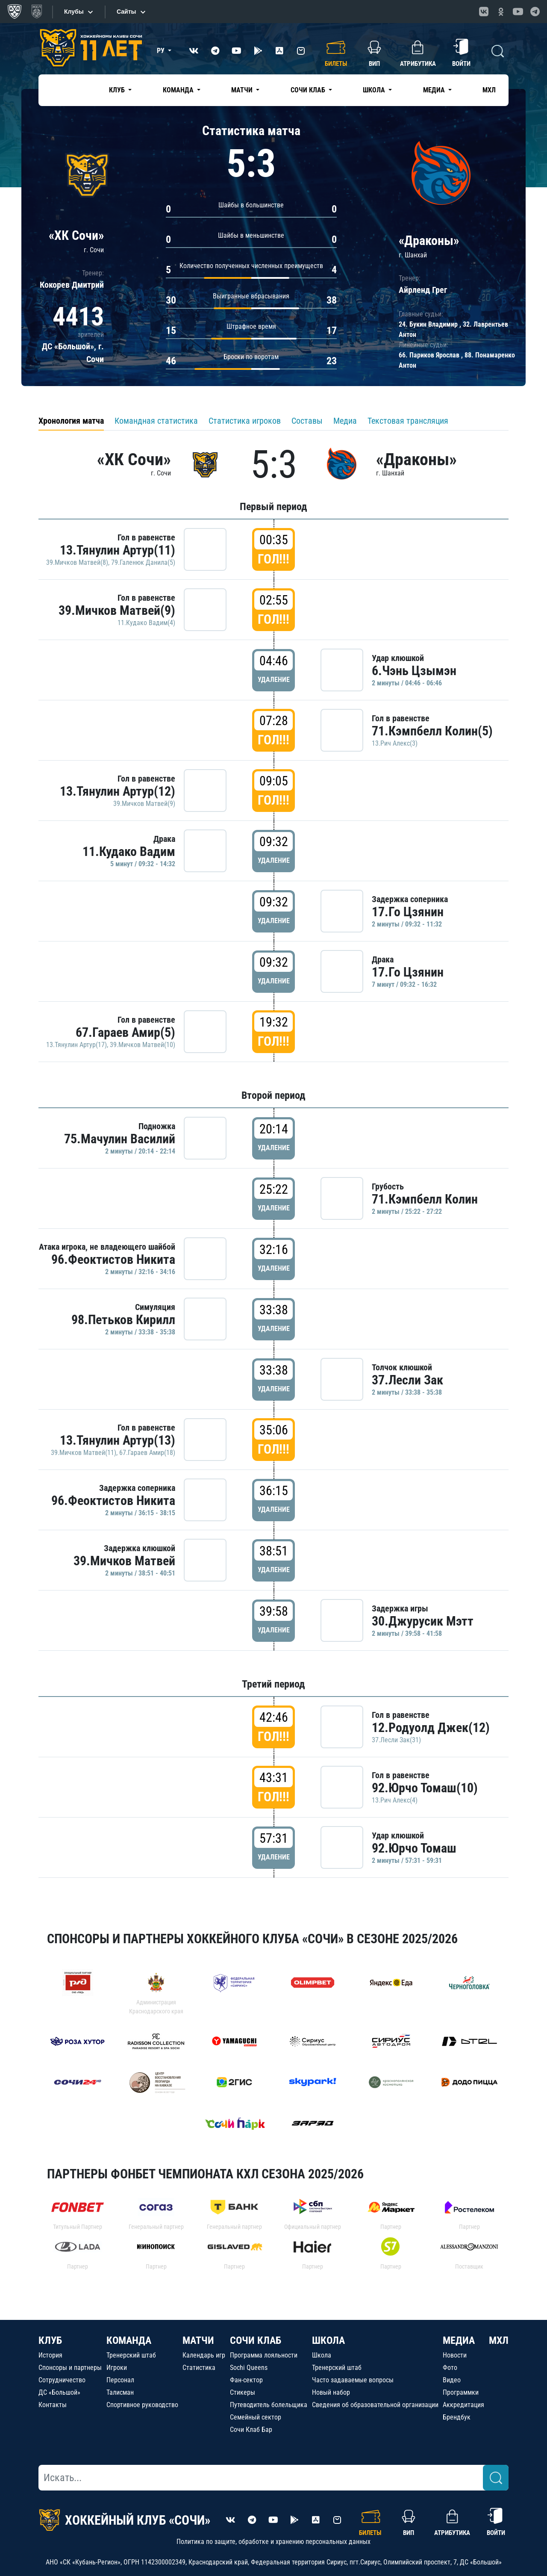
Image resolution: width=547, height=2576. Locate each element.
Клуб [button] (117, 90)
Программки (461, 2392)
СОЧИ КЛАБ (255, 2340)
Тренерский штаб (131, 2355)
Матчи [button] (242, 90)
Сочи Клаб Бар (251, 2430)
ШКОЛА (328, 2340)
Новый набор (331, 2392)
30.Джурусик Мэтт (422, 1621)
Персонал (120, 2380)
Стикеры (242, 2392)
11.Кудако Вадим (128, 851)
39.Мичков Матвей (124, 1560)
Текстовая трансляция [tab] (408, 421)
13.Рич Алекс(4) (395, 1800)
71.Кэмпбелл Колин (425, 1199)
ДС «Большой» (59, 2392)
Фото (450, 2368)
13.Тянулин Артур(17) (76, 1045)
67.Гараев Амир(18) (147, 1453)
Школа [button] (375, 90)
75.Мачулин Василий (119, 1138)
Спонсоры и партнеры (70, 2368)
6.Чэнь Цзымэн (414, 670)
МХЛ (489, 90)
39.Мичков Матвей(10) (142, 1045)
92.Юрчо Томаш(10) (425, 1787)
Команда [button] (179, 90)
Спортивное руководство (142, 2405)
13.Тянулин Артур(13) (117, 1440)
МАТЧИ (198, 2340)
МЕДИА (459, 2340)
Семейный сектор (255, 2417)
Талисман (120, 2392)
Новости (455, 2355)
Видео (452, 2380)
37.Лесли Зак (407, 1379)
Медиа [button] (435, 90)
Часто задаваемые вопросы (353, 2380)
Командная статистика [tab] (156, 421)
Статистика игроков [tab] (245, 421)
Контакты (52, 2405)
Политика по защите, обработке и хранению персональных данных (273, 2542)
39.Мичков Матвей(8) (77, 562)
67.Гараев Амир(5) (125, 1032)
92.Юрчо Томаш (414, 1848)
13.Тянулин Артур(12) (117, 791)
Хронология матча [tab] (71, 421)
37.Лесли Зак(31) (396, 1740)
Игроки (116, 2368)
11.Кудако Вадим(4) (146, 623)
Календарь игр (203, 2355)
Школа (321, 2355)
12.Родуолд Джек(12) (431, 1727)
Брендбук (457, 2417)
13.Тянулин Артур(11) (117, 550)
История (50, 2355)
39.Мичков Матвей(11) (83, 1453)
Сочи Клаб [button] (309, 90)
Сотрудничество (61, 2380)
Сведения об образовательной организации (375, 2405)
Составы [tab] (307, 421)
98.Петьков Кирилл (123, 1319)
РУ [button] (161, 51)
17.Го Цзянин (408, 911)
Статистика (198, 2368)
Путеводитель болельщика (268, 2405)
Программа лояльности (263, 2355)
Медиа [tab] (345, 421)
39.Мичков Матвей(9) (117, 610)
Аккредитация (463, 2405)
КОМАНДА (128, 2340)
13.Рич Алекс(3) (395, 743)
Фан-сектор (246, 2380)
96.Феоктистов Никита (113, 1259)
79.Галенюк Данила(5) (143, 562)
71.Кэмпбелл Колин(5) (432, 730)
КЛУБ (50, 2340)
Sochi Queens (249, 2368)
